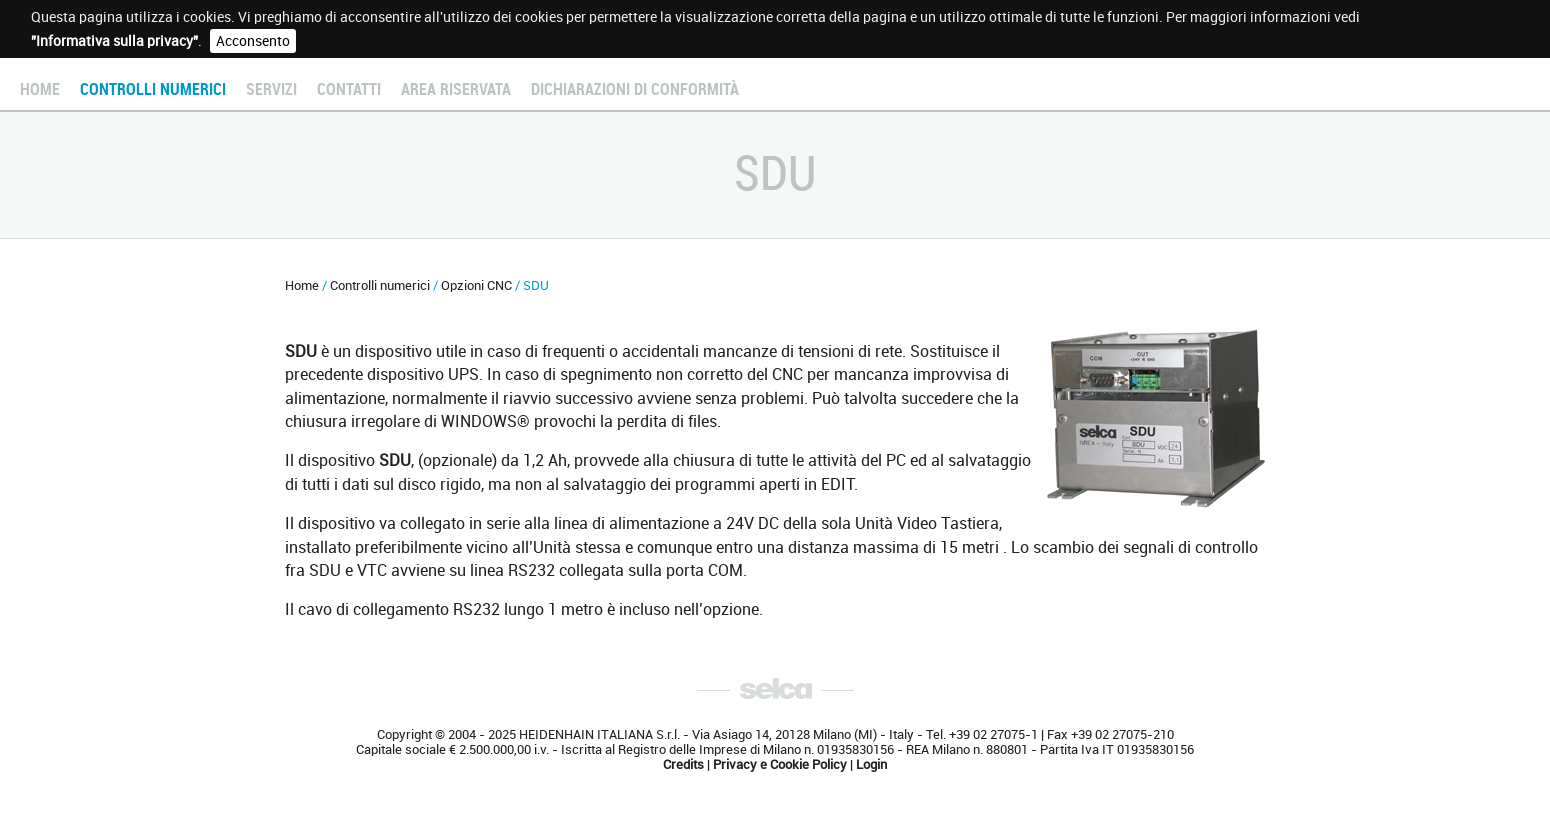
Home (40, 89)
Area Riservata (456, 89)
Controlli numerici (153, 89)
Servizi (271, 89)
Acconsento (253, 41)
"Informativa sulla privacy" (114, 41)
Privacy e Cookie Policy (780, 764)
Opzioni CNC (476, 285)
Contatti (349, 89)
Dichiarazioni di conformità (635, 89)
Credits (683, 764)
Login (871, 764)
